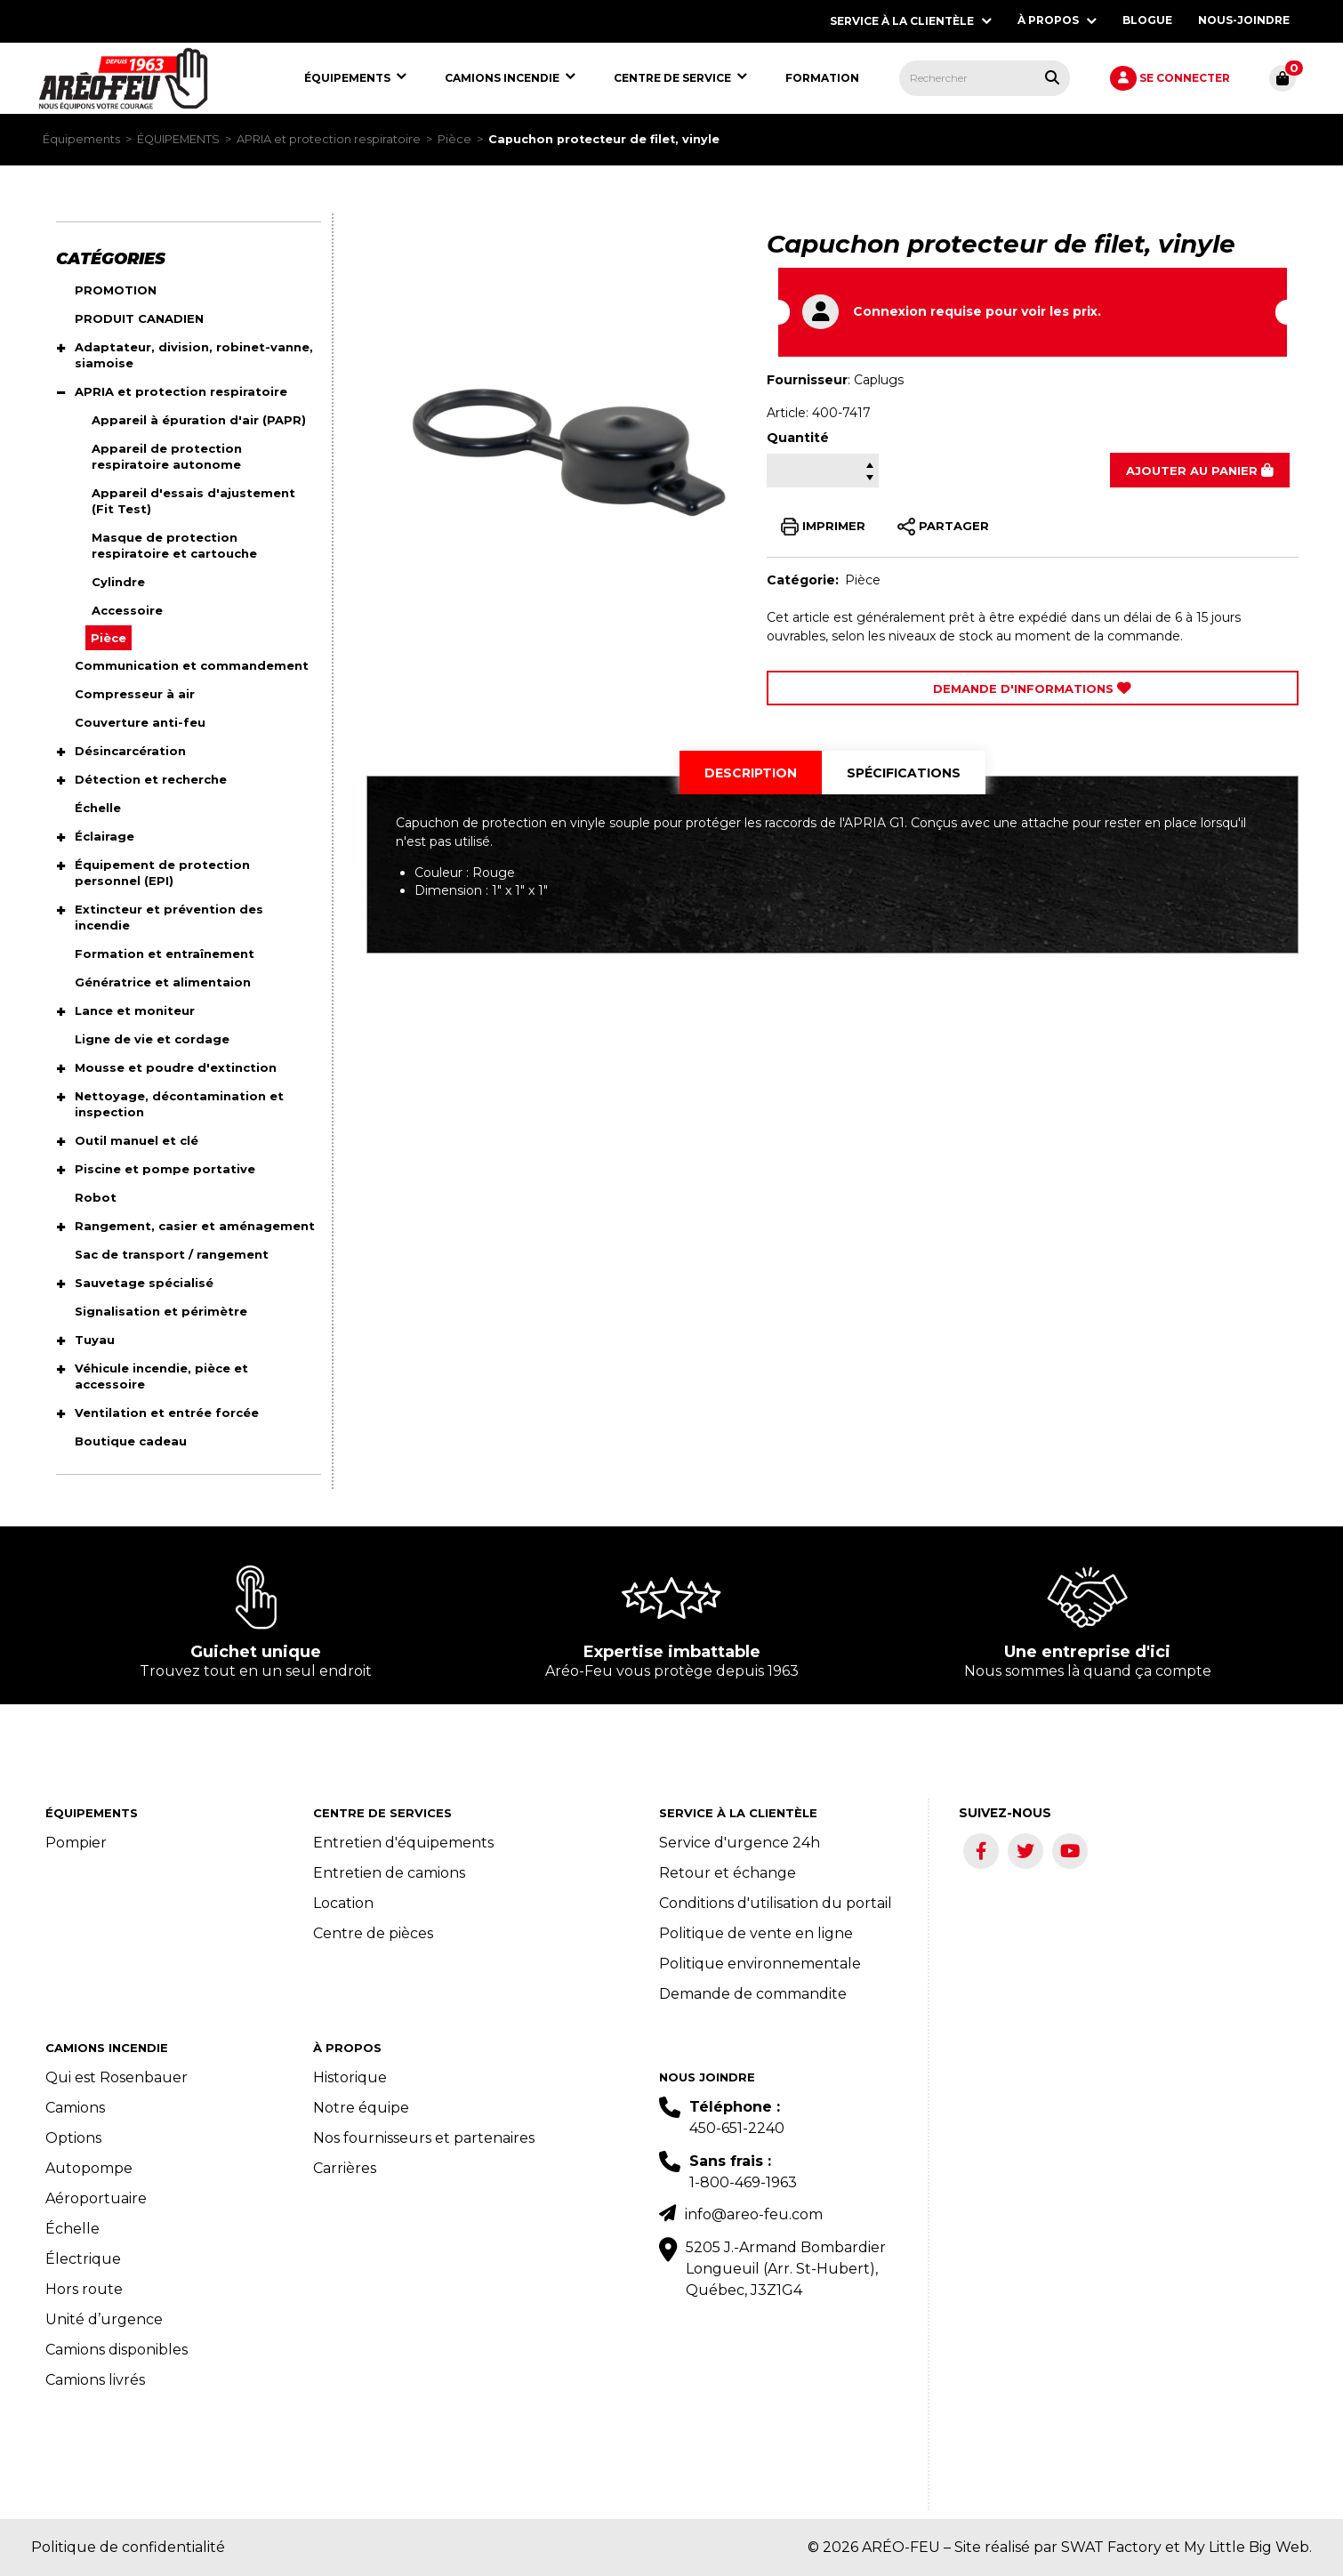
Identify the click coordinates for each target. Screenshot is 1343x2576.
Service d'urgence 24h (739, 1842)
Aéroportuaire (96, 2198)
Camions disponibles (116, 2349)
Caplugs (879, 380)
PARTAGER (943, 526)
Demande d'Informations (1032, 688)
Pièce (454, 139)
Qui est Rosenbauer (116, 2077)
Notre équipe (361, 2107)
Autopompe (89, 2168)
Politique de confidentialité (128, 2547)
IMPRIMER (823, 526)
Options (73, 2137)
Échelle (72, 2228)
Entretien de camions (389, 1872)
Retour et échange (727, 1872)
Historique (350, 2077)
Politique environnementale (760, 1963)
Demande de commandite (753, 1993)
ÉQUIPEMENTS (178, 139)
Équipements (81, 139)
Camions (75, 2107)
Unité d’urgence (104, 2319)
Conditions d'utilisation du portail (775, 1903)
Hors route (84, 2289)
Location (343, 1903)
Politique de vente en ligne (756, 1933)
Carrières (344, 2168)
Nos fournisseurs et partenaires (424, 2137)
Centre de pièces (373, 1933)
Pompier (76, 1842)
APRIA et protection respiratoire (329, 139)
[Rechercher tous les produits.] (1052, 77)
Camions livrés (95, 2379)
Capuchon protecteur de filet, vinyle (604, 139)
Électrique (83, 2258)
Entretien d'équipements (403, 1842)
